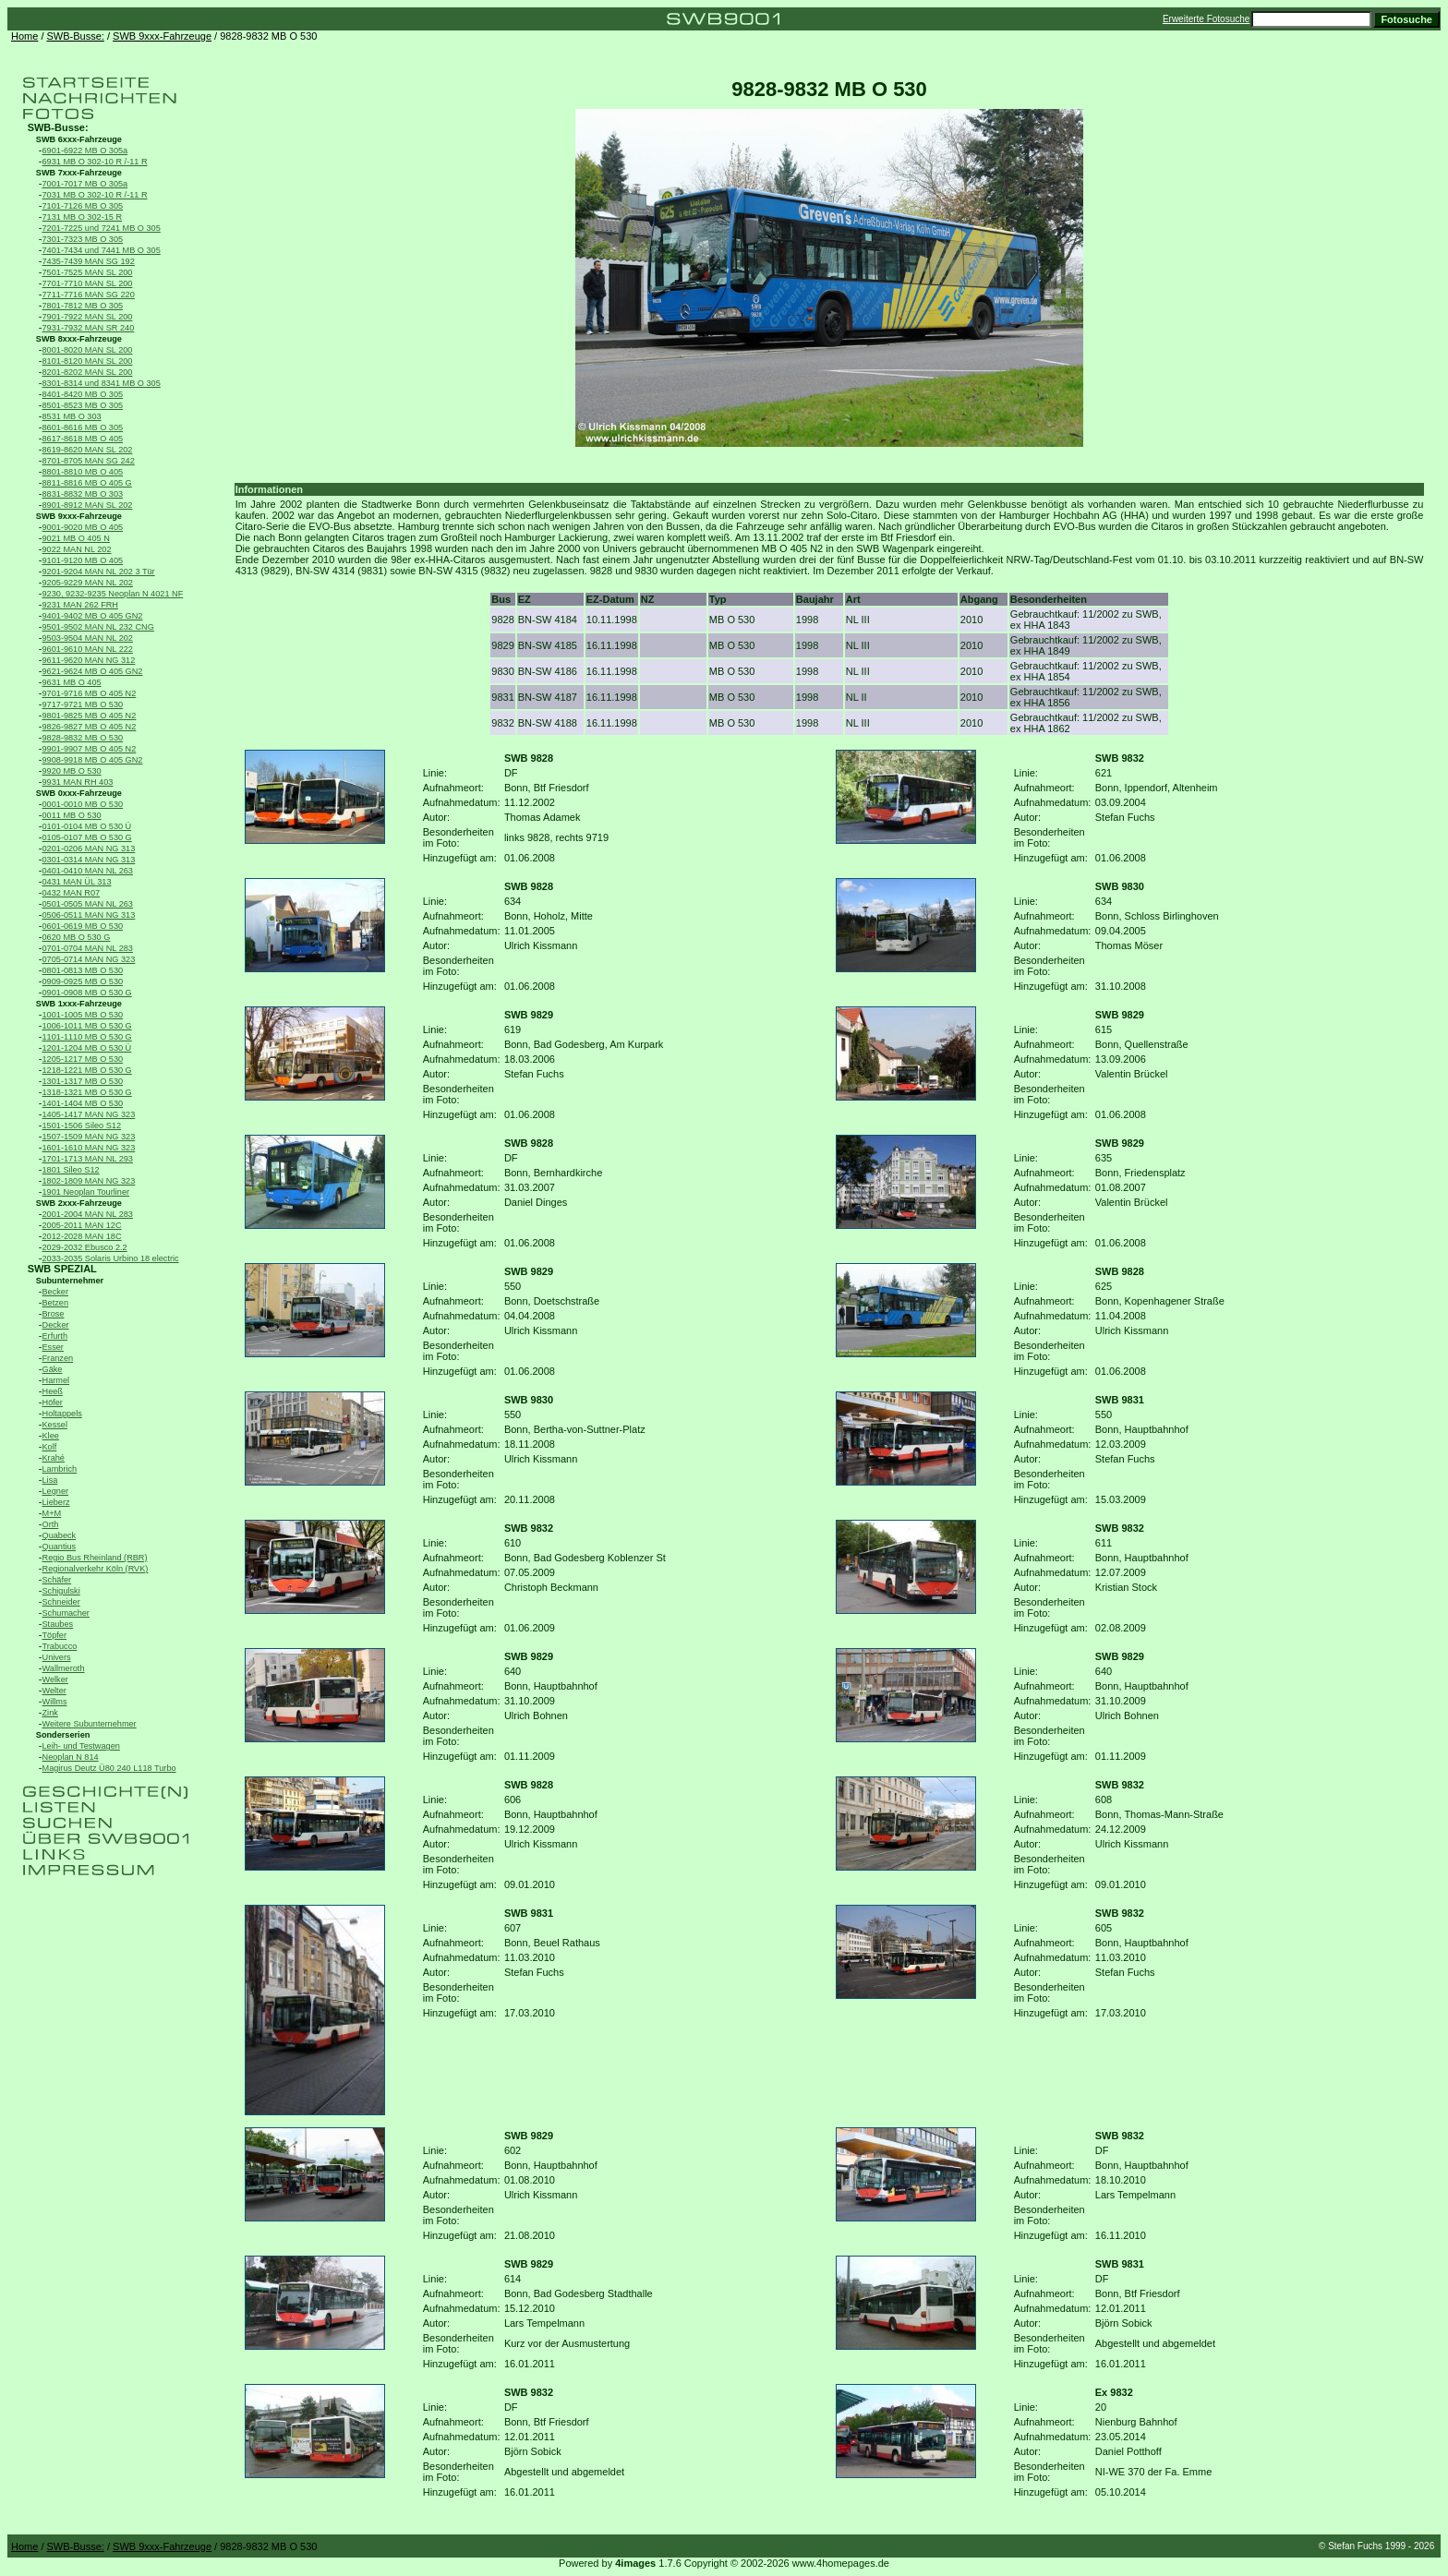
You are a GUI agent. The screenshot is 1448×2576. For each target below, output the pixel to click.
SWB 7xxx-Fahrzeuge (79, 172)
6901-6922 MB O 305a (85, 150)
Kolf (49, 1446)
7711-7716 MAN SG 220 (88, 294)
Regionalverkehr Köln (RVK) (95, 1568)
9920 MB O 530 (72, 771)
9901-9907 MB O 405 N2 (89, 748)
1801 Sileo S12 (71, 1169)
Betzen (55, 1302)
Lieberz (56, 1502)
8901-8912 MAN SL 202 (87, 505)
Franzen (58, 1358)
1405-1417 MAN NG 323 (89, 1114)
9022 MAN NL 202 (77, 549)
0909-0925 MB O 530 (83, 981)
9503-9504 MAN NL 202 (87, 638)
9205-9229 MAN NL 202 (87, 582)
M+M (52, 1513)
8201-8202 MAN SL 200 (87, 372)
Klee (50, 1435)
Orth (50, 1524)
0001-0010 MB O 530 (83, 804)
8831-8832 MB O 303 (83, 494)
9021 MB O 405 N (76, 538)
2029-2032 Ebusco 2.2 (84, 1247)
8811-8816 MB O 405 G (87, 483)
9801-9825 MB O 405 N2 (89, 715)
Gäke (52, 1369)
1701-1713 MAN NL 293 (87, 1158)
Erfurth (54, 1336)
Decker (55, 1325)
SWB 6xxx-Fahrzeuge (79, 139)
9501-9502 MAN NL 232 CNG (98, 627)
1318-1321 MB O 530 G (87, 1092)
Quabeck (59, 1535)
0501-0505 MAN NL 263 (87, 904)
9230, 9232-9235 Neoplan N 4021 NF (113, 593)
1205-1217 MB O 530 (83, 1059)
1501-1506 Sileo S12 (82, 1125)
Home (24, 36)
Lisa (50, 1480)
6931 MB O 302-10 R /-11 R (95, 161)
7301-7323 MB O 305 (83, 239)
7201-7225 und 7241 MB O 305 (101, 228)
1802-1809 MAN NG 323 (89, 1181)
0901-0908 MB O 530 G (87, 992)
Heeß (52, 1391)
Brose (53, 1313)
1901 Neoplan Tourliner (86, 1192)
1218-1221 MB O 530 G (87, 1070)
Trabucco (60, 1646)
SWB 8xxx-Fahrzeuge (79, 338)
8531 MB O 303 (72, 416)
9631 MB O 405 (72, 682)
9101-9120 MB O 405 (83, 560)
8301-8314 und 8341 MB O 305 (101, 383)
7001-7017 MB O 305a (85, 183)
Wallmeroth (63, 1668)
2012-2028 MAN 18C (82, 1236)
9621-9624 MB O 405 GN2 (92, 671)
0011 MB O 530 (72, 815)
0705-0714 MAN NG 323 (89, 959)
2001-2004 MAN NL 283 (87, 1214)
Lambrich (60, 1469)
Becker (55, 1291)
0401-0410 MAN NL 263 (87, 870)
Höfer (52, 1402)
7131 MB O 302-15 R (82, 217)
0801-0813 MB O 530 (83, 970)
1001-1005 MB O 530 (83, 1014)
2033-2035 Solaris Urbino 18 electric (110, 1258)
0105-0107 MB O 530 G (87, 837)
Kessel (54, 1424)
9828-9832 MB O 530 (83, 737)
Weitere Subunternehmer (89, 1723)
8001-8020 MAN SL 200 (87, 350)
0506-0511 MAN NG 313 (89, 915)
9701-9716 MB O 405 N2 (89, 693)
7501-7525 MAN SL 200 (87, 272)
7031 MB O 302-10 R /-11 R (95, 194)
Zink (50, 1712)
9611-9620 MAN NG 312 (89, 660)
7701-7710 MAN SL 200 (87, 283)
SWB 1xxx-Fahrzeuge (79, 1003)
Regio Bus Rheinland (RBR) (95, 1557)
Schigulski (61, 1590)
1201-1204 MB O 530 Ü (87, 1048)
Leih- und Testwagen (81, 1746)
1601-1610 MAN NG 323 (89, 1147)
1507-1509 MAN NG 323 (89, 1136)
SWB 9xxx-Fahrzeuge (162, 36)
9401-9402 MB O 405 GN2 (92, 615)
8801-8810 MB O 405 (83, 471)
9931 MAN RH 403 (78, 782)
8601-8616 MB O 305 (83, 427)
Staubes (58, 1624)
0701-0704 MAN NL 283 (87, 948)
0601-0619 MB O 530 (83, 926)
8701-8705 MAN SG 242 (88, 460)
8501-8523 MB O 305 (83, 405)
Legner (55, 1491)
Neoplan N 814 (70, 1757)
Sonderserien (63, 1734)
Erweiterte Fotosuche (1206, 19)
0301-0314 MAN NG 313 (89, 859)
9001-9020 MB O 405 (83, 527)
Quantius (59, 1546)
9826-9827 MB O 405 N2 (89, 726)
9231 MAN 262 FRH (80, 604)
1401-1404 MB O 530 (83, 1103)
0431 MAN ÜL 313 (77, 881)
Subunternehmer (69, 1280)
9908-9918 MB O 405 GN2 (92, 759)
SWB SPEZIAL (62, 1268)
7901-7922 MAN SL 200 (87, 316)
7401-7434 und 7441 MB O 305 (101, 250)
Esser (53, 1347)
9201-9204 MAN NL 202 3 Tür (98, 571)
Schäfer (57, 1579)
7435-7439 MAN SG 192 (88, 261)
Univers (56, 1657)
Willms (54, 1701)
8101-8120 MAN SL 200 (87, 361)
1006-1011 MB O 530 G (87, 1025)
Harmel (56, 1380)
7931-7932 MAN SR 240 (88, 327)
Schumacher (66, 1613)
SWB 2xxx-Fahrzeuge (79, 1203)
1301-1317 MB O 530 (83, 1081)
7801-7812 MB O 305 (83, 305)
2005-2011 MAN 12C (82, 1225)
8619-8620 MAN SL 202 (87, 449)
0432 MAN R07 (71, 892)
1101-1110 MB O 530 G (87, 1036)
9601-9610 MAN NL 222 (87, 649)
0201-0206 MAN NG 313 (89, 848)
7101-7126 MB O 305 (83, 206)
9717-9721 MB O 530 (83, 704)
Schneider (61, 1602)
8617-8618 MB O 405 (83, 438)
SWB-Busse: (75, 36)
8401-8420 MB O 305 (83, 394)
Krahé (53, 1458)
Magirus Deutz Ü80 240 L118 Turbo (109, 1768)
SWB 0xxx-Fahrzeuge (79, 793)
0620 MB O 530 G (76, 937)
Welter (54, 1690)
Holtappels (62, 1413)
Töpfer (54, 1635)
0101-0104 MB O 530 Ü (87, 826)
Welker (55, 1679)
